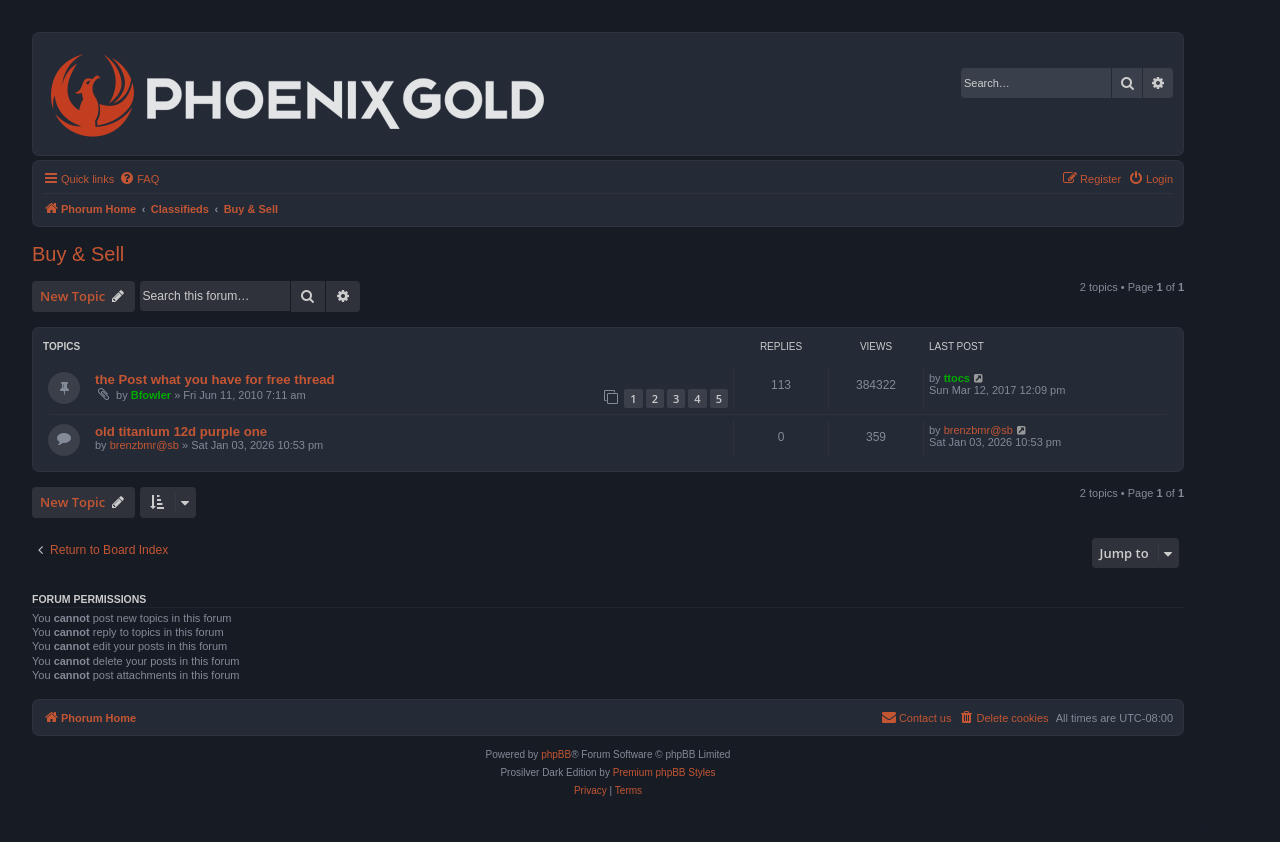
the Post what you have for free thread (215, 379)
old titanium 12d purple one (181, 431)
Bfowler (151, 395)
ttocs (957, 378)
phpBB (556, 754)
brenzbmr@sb (144, 445)
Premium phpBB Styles (664, 772)
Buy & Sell (78, 254)
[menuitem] (139, 179)
